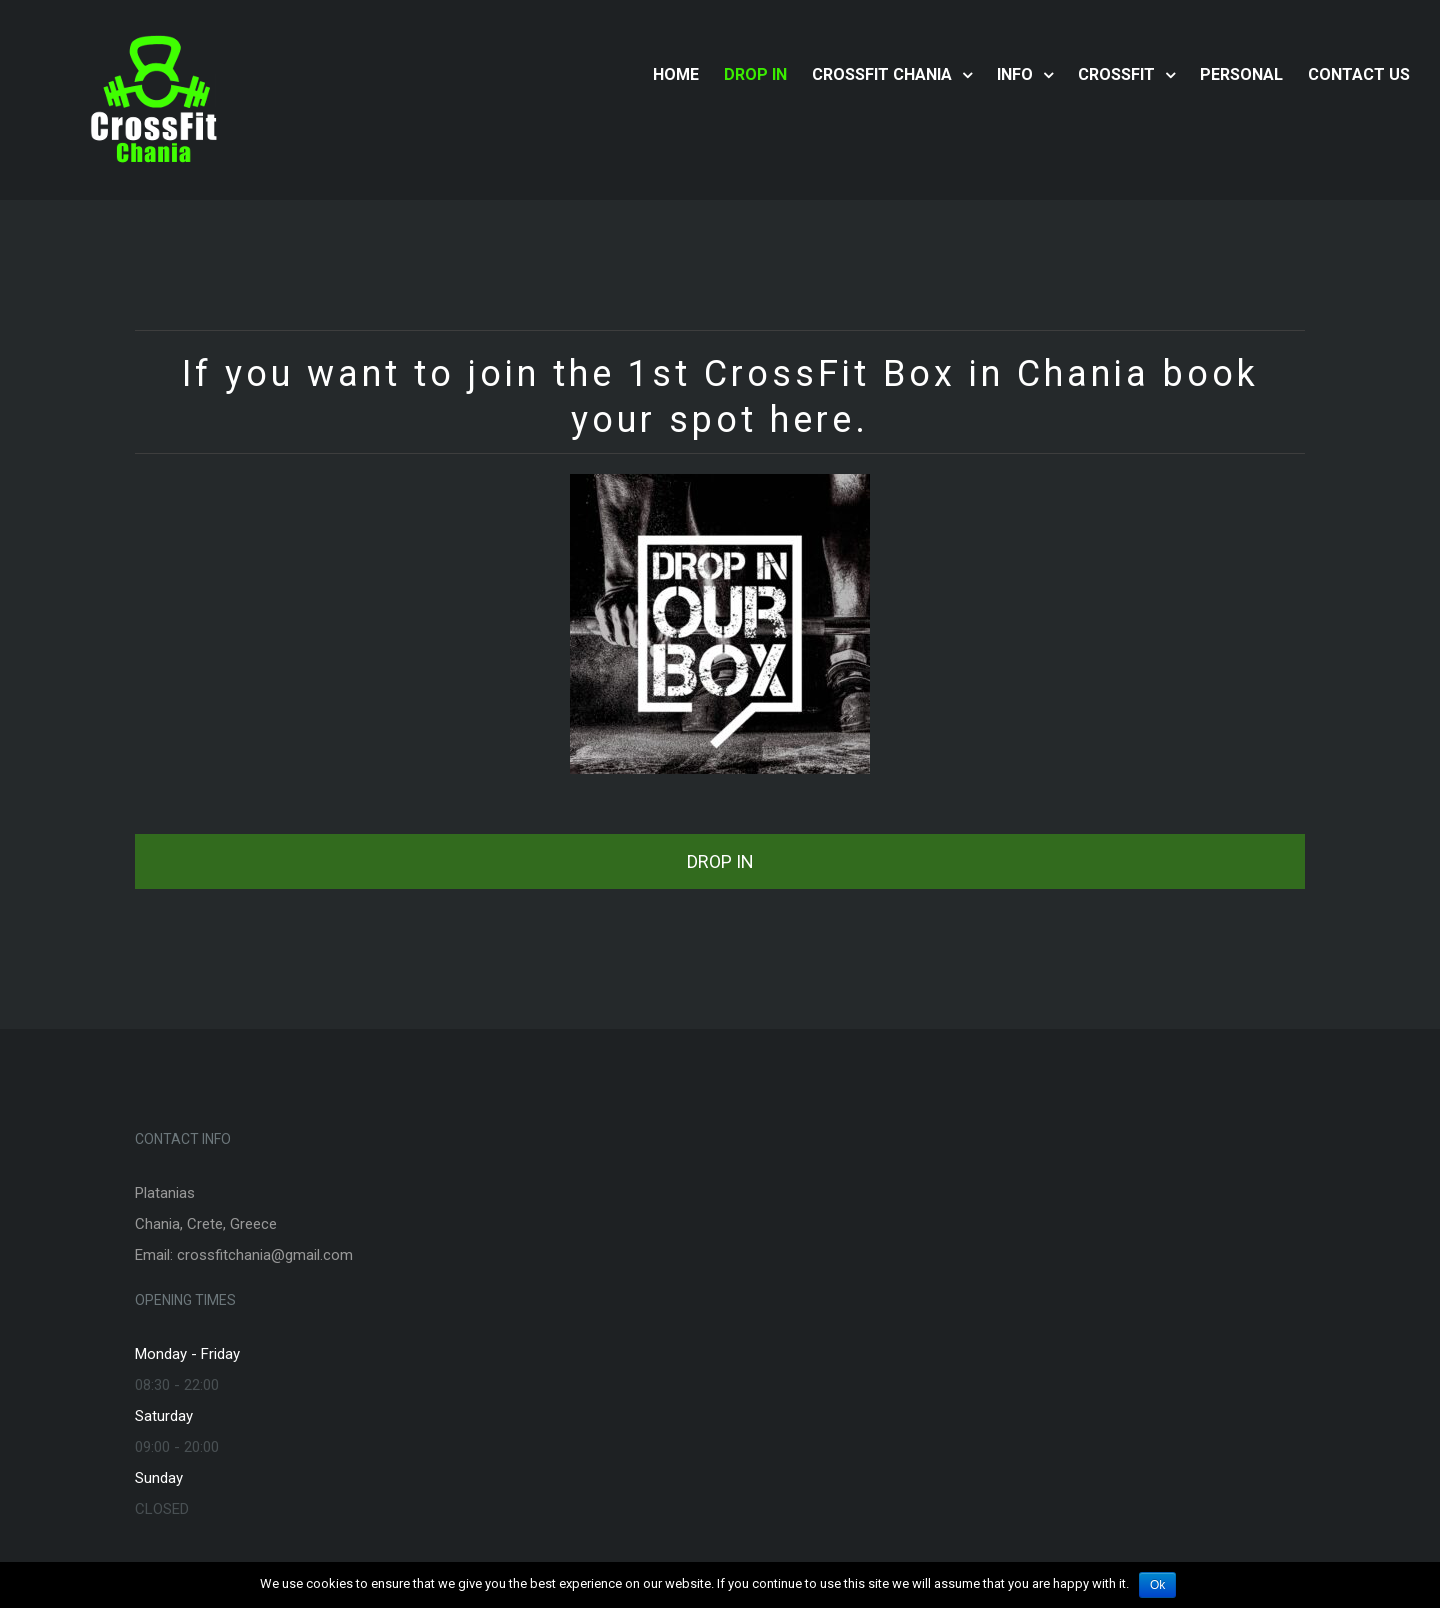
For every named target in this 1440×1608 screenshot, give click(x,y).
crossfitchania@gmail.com (265, 1255)
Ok (1157, 1585)
